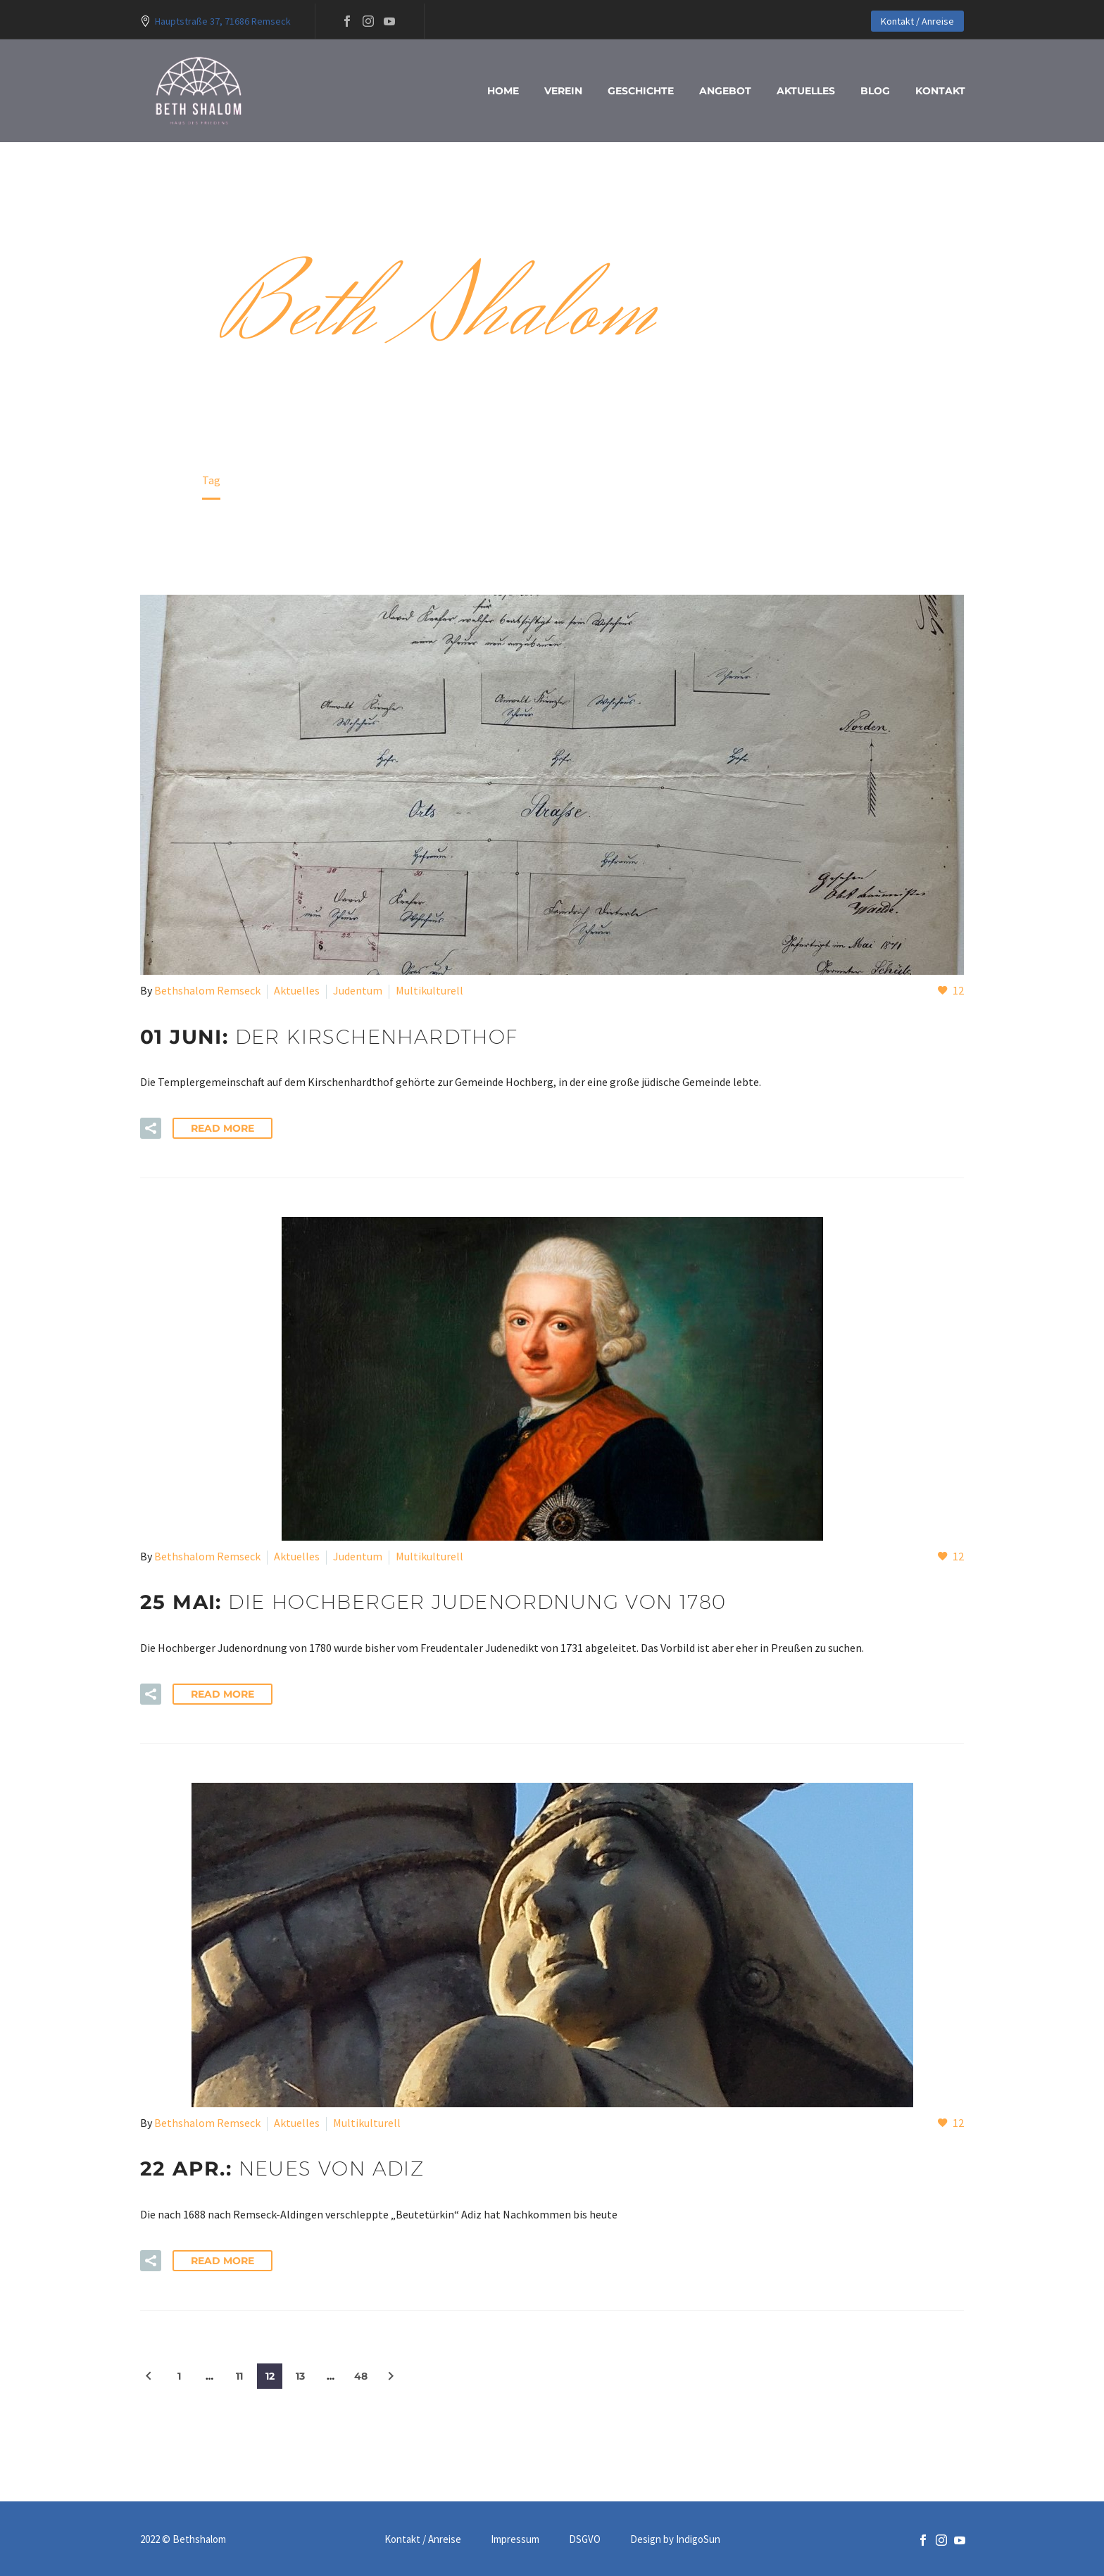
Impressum (515, 2539)
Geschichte (641, 90)
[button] (150, 1128)
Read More (222, 1128)
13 (300, 2376)
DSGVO (585, 2539)
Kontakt (940, 90)
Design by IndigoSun (675, 2539)
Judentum (357, 990)
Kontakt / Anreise (917, 21)
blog (875, 90)
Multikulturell (429, 990)
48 (361, 2376)
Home (503, 90)
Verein (563, 90)
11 (239, 2376)
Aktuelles (806, 90)
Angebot (725, 90)
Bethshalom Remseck (207, 990)
